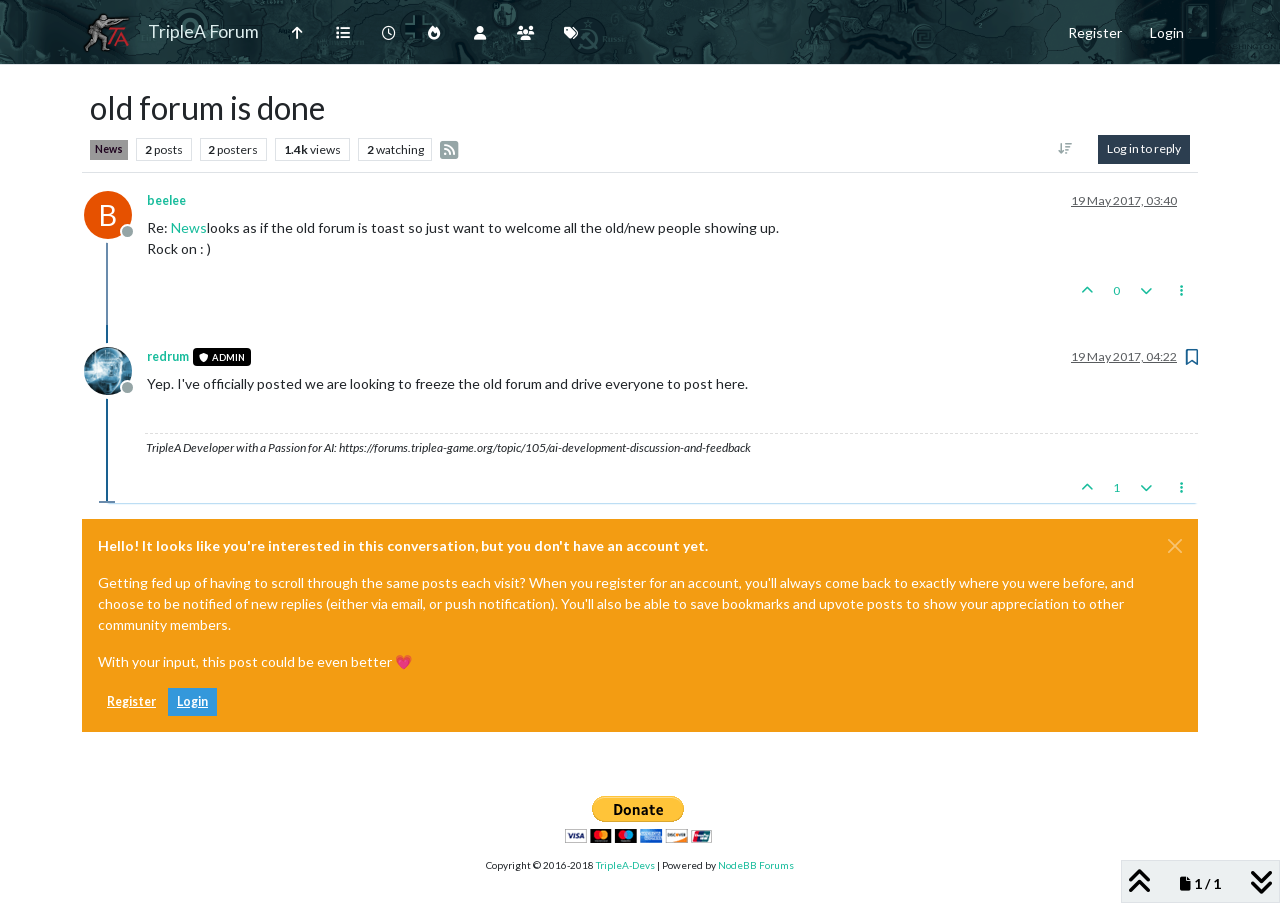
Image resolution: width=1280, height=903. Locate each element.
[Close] (1175, 546)
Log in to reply (1144, 148)
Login (192, 701)
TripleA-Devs (625, 865)
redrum (168, 356)
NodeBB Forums (756, 865)
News (109, 149)
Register (131, 701)
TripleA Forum (203, 31)
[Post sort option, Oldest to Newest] (1065, 149)
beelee (166, 200)
